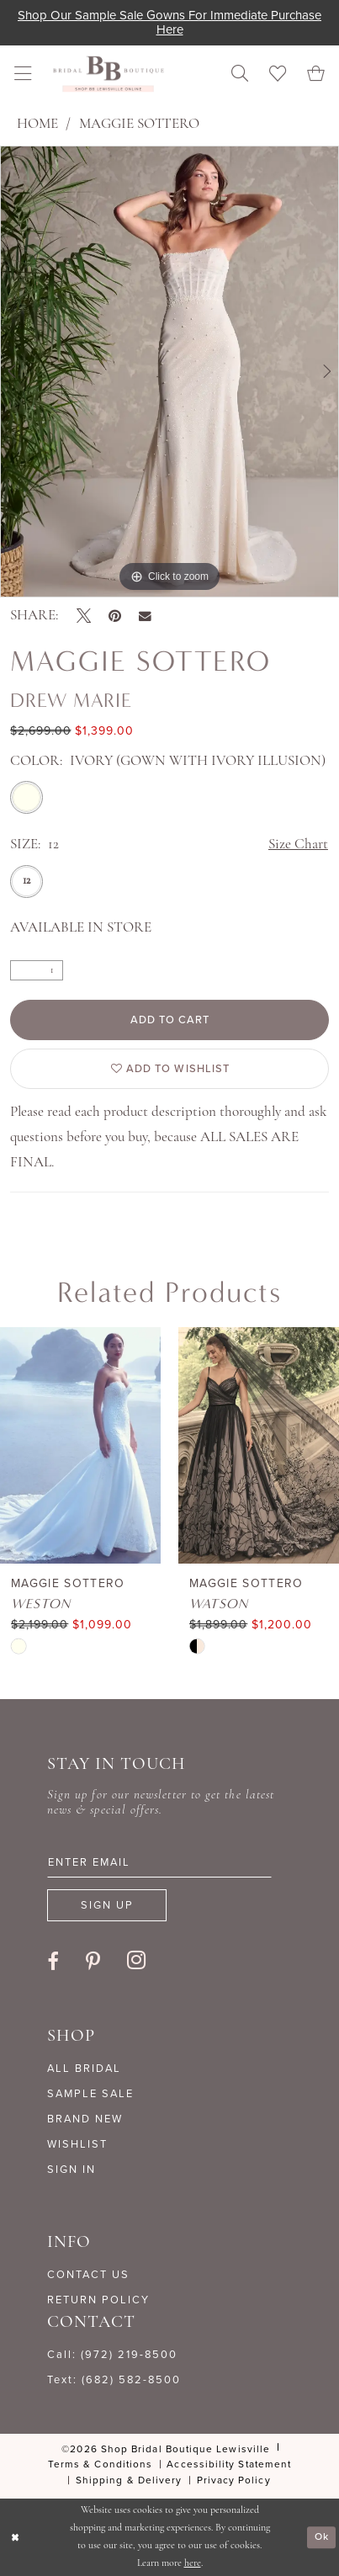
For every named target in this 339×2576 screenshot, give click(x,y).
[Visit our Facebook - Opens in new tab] (53, 1962)
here (192, 2563)
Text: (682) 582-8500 (114, 2379)
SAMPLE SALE (90, 2093)
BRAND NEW (85, 2119)
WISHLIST (77, 2144)
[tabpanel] (169, 371)
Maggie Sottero (139, 124)
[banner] (108, 74)
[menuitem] (23, 74)
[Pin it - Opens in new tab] (115, 615)
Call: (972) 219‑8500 (112, 2354)
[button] (23, 74)
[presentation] (80, 1446)
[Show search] (241, 74)
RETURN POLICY (98, 2300)
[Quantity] (36, 970)
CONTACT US (88, 2274)
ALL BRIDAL (84, 2068)
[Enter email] (160, 1862)
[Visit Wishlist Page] (278, 74)
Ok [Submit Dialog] (322, 2536)
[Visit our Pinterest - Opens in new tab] (93, 1962)
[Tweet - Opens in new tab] (84, 615)
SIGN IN (71, 2169)
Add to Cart (170, 1020)
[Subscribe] (107, 1904)
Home (37, 124)
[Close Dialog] (15, 2537)
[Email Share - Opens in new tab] (145, 616)
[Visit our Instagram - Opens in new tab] (136, 1961)
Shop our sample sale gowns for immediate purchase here (169, 22)
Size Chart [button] (298, 844)
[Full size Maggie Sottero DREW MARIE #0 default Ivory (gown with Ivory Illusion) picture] (169, 371)
